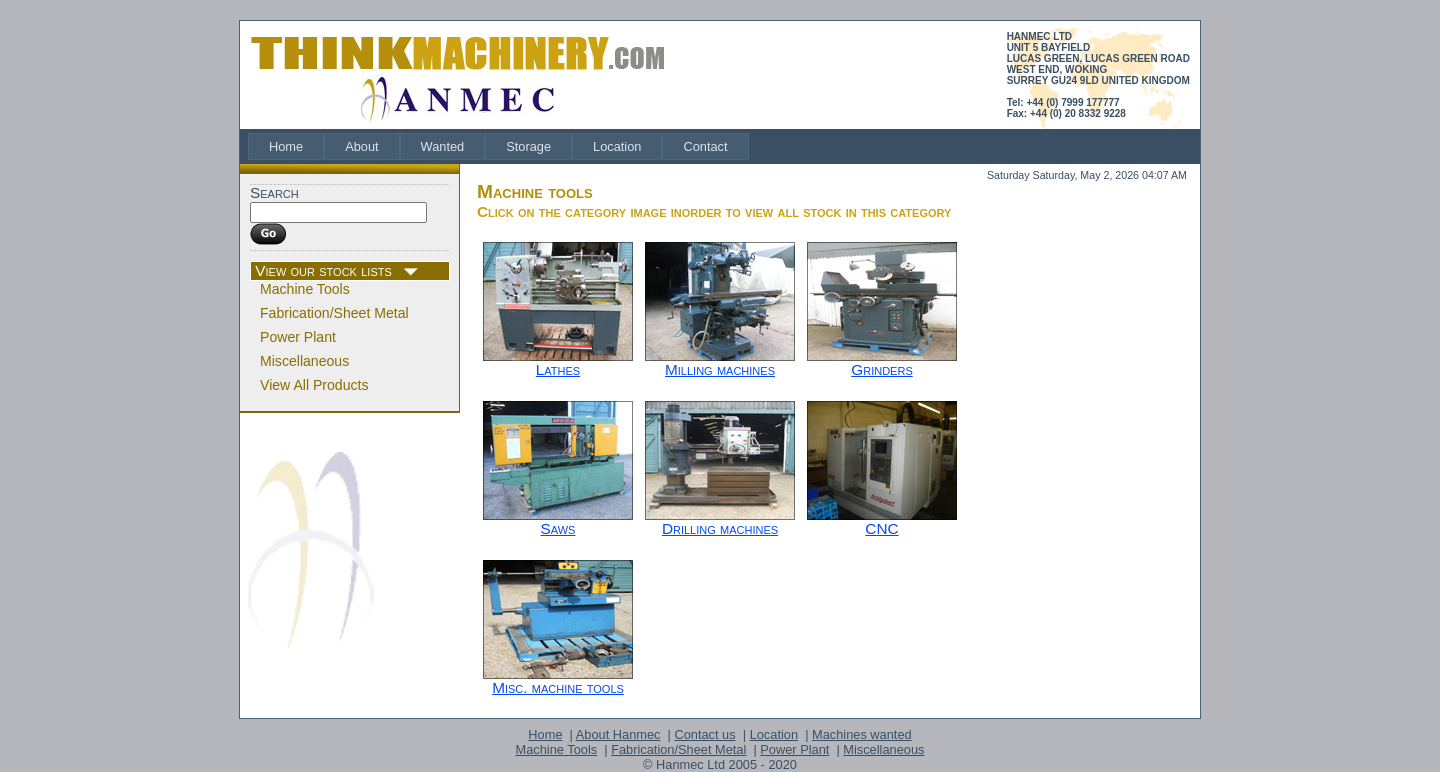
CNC (881, 528)
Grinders (881, 369)
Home (286, 146)
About (361, 146)
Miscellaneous (304, 361)
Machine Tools (305, 289)
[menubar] (498, 146)
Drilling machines (720, 528)
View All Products (314, 385)
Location (617, 146)
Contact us (704, 734)
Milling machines (720, 369)
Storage (528, 146)
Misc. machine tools (558, 687)
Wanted (443, 146)
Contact (705, 146)
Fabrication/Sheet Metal (334, 313)
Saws (558, 528)
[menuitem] (286, 146)
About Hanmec (618, 734)
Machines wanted (862, 734)
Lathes (558, 369)
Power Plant (298, 337)
